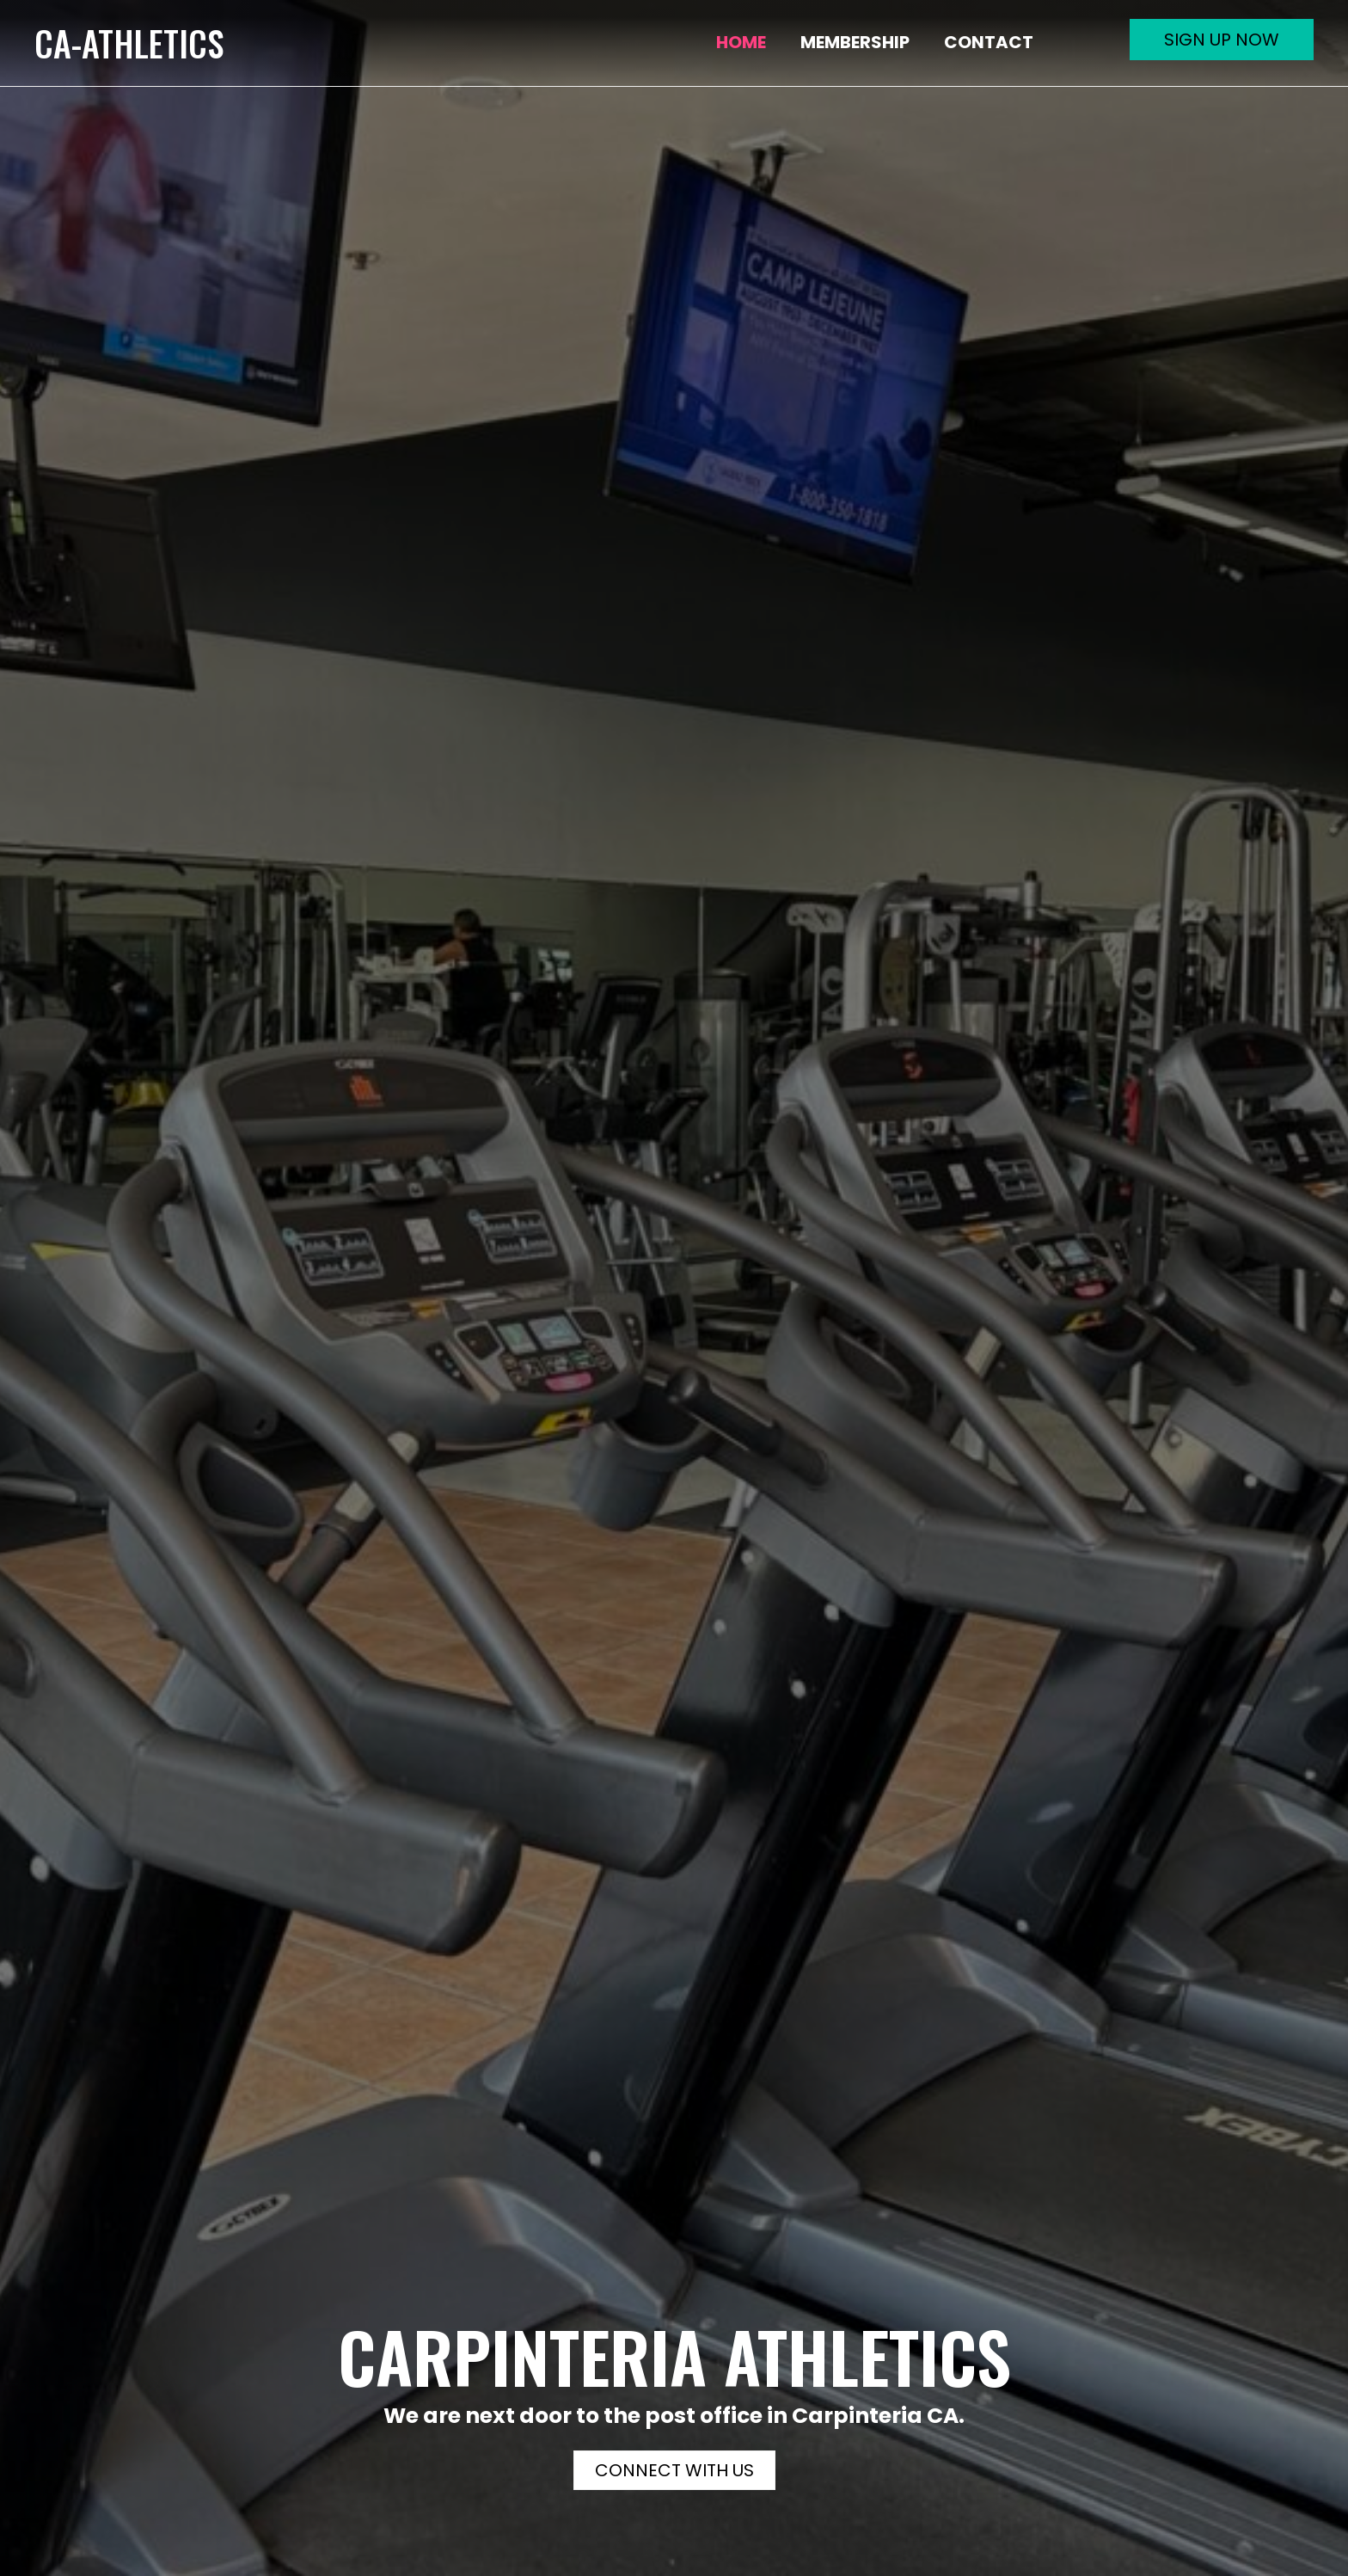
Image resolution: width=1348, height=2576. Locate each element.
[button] (1222, 39)
